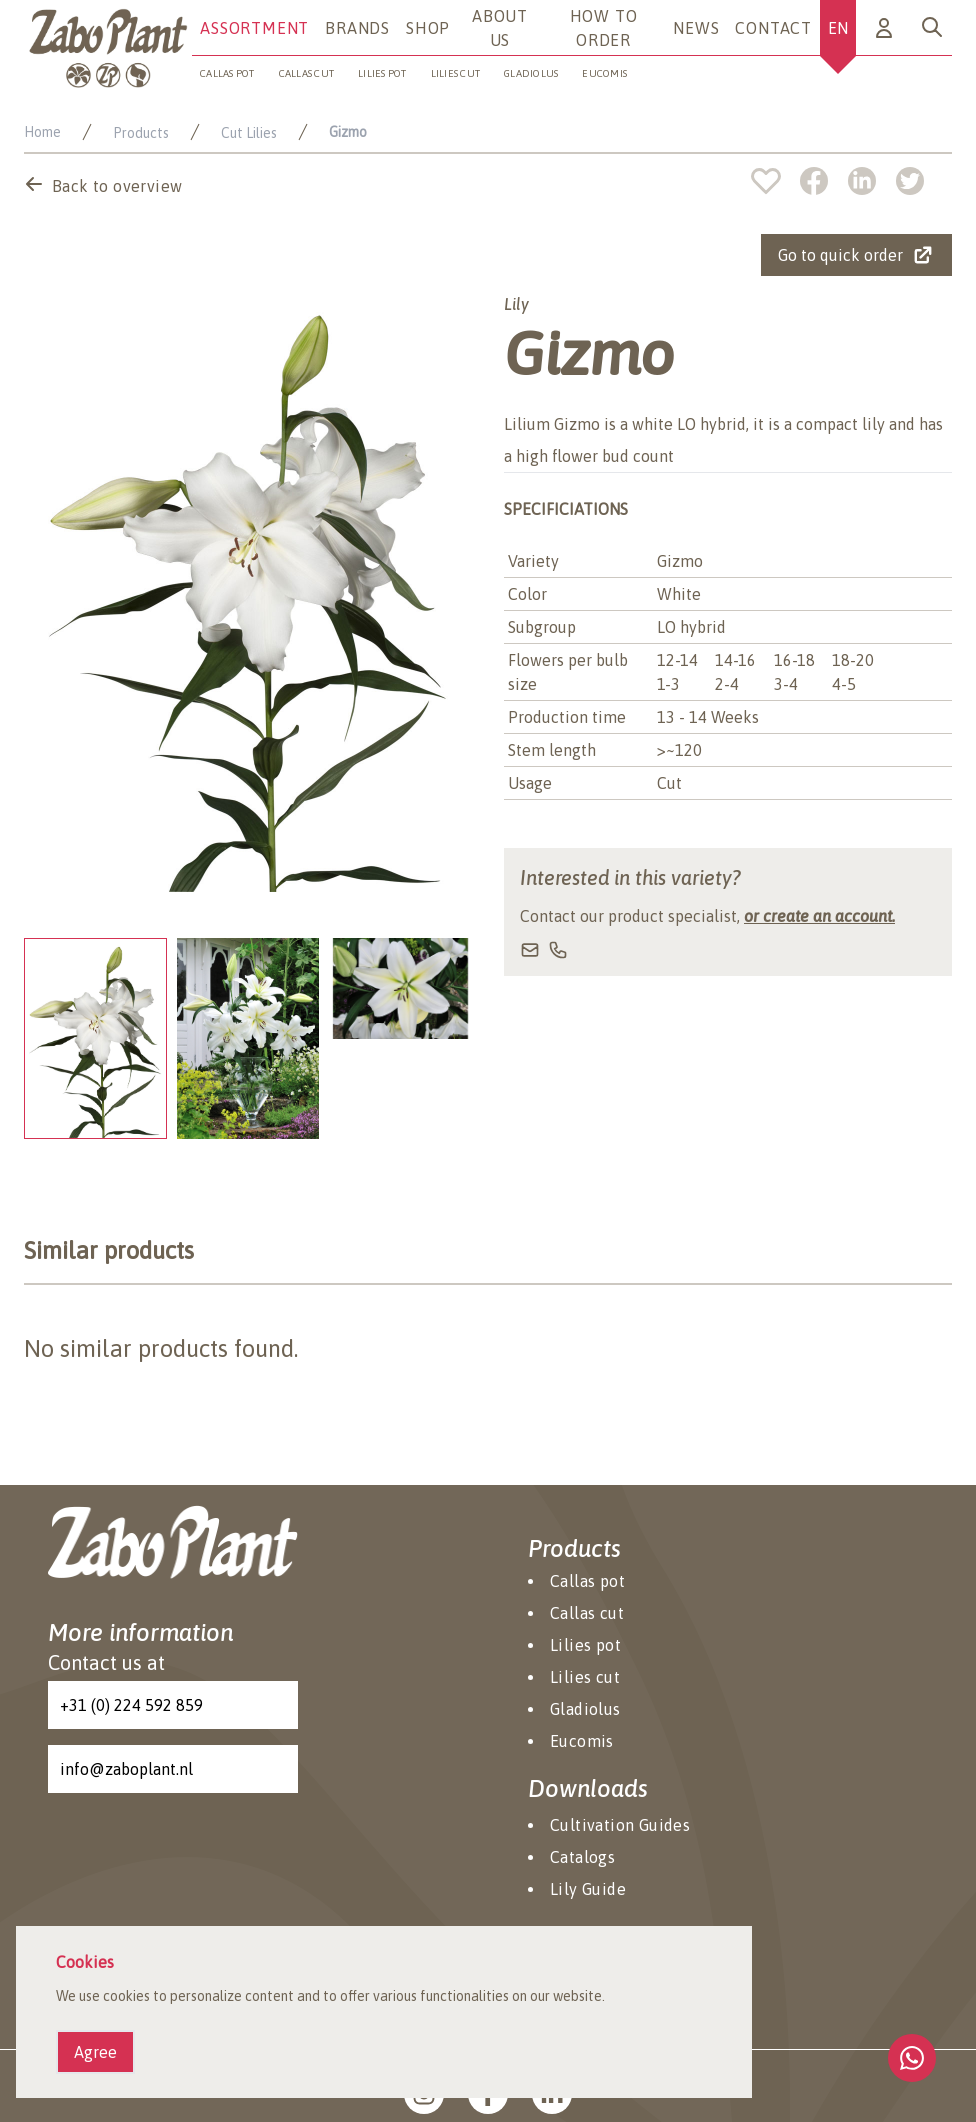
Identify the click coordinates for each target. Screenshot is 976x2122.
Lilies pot (382, 73)
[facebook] (824, 181)
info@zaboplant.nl (126, 1769)
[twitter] (910, 181)
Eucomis (582, 1741)
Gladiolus (531, 73)
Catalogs (582, 1857)
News (696, 28)
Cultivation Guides (620, 1825)
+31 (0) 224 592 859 (131, 1705)
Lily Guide (588, 1889)
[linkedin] (872, 181)
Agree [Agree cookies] (95, 2052)
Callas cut (307, 73)
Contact (773, 28)
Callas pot (227, 73)
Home (42, 132)
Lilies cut (456, 73)
